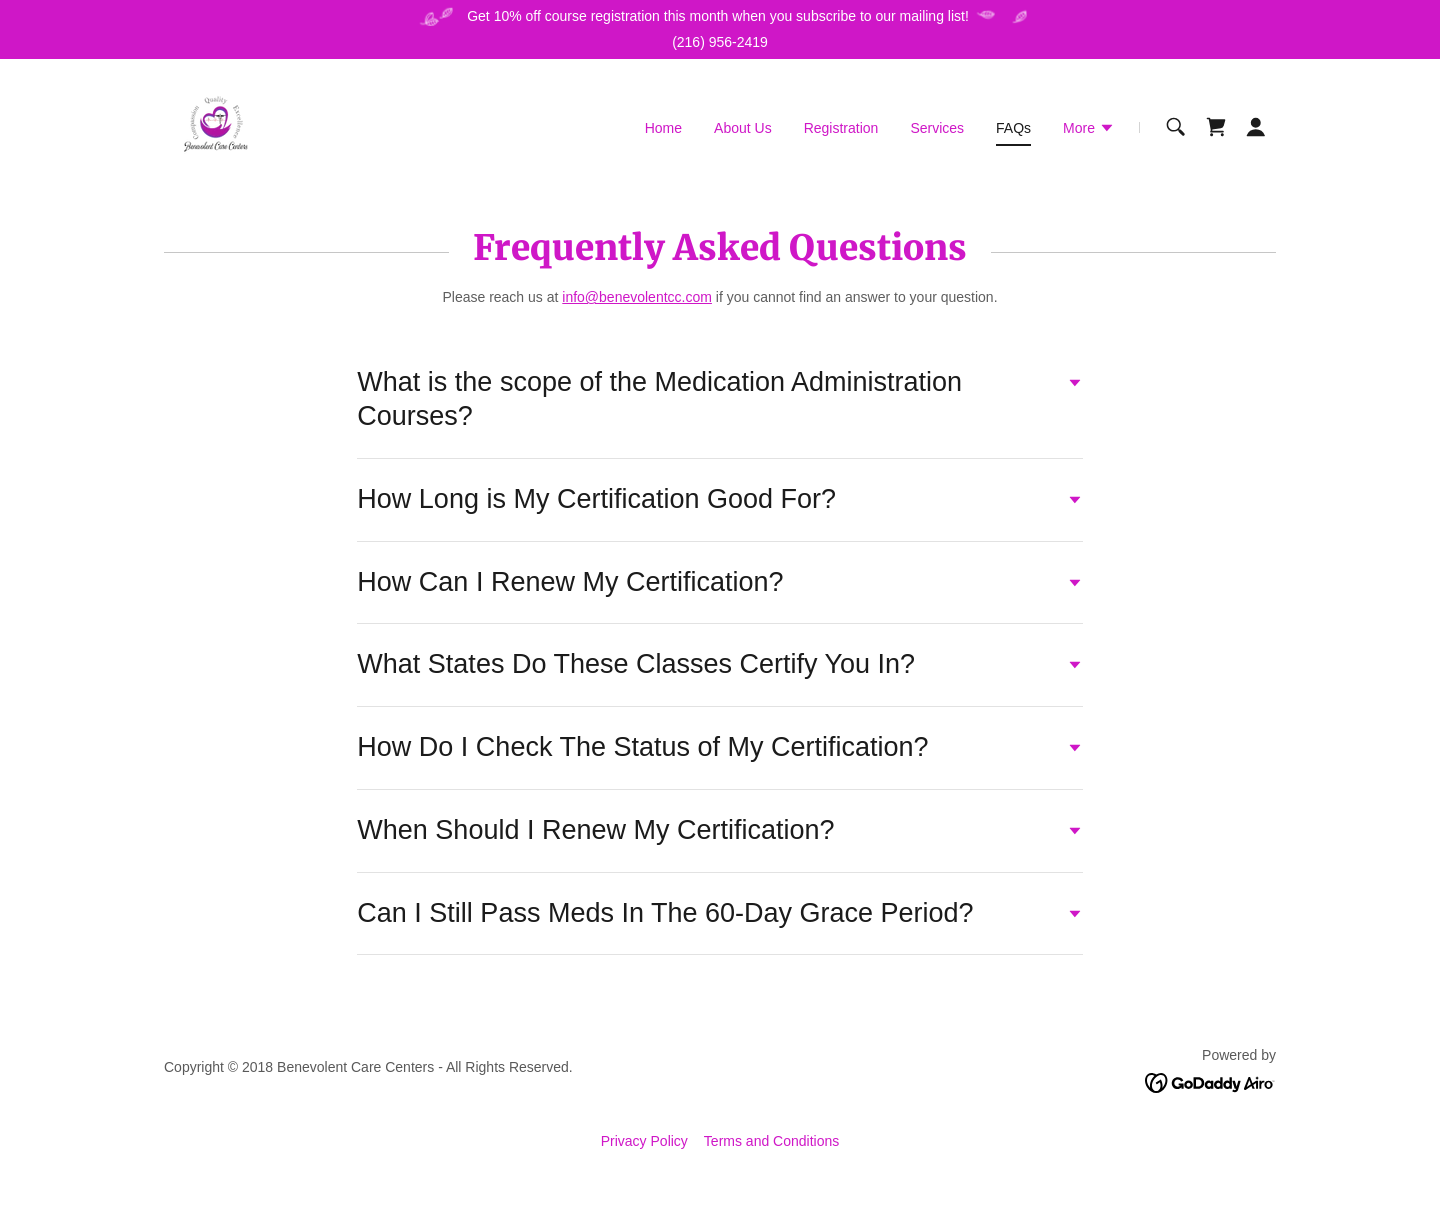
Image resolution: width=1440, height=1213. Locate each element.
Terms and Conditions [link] (771, 1141)
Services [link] (937, 128)
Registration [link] (841, 128)
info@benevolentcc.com (637, 297)
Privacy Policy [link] (644, 1141)
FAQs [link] (1013, 128)
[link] (216, 126)
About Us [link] (743, 128)
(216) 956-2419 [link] (720, 42)
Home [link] (663, 128)
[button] (1089, 130)
